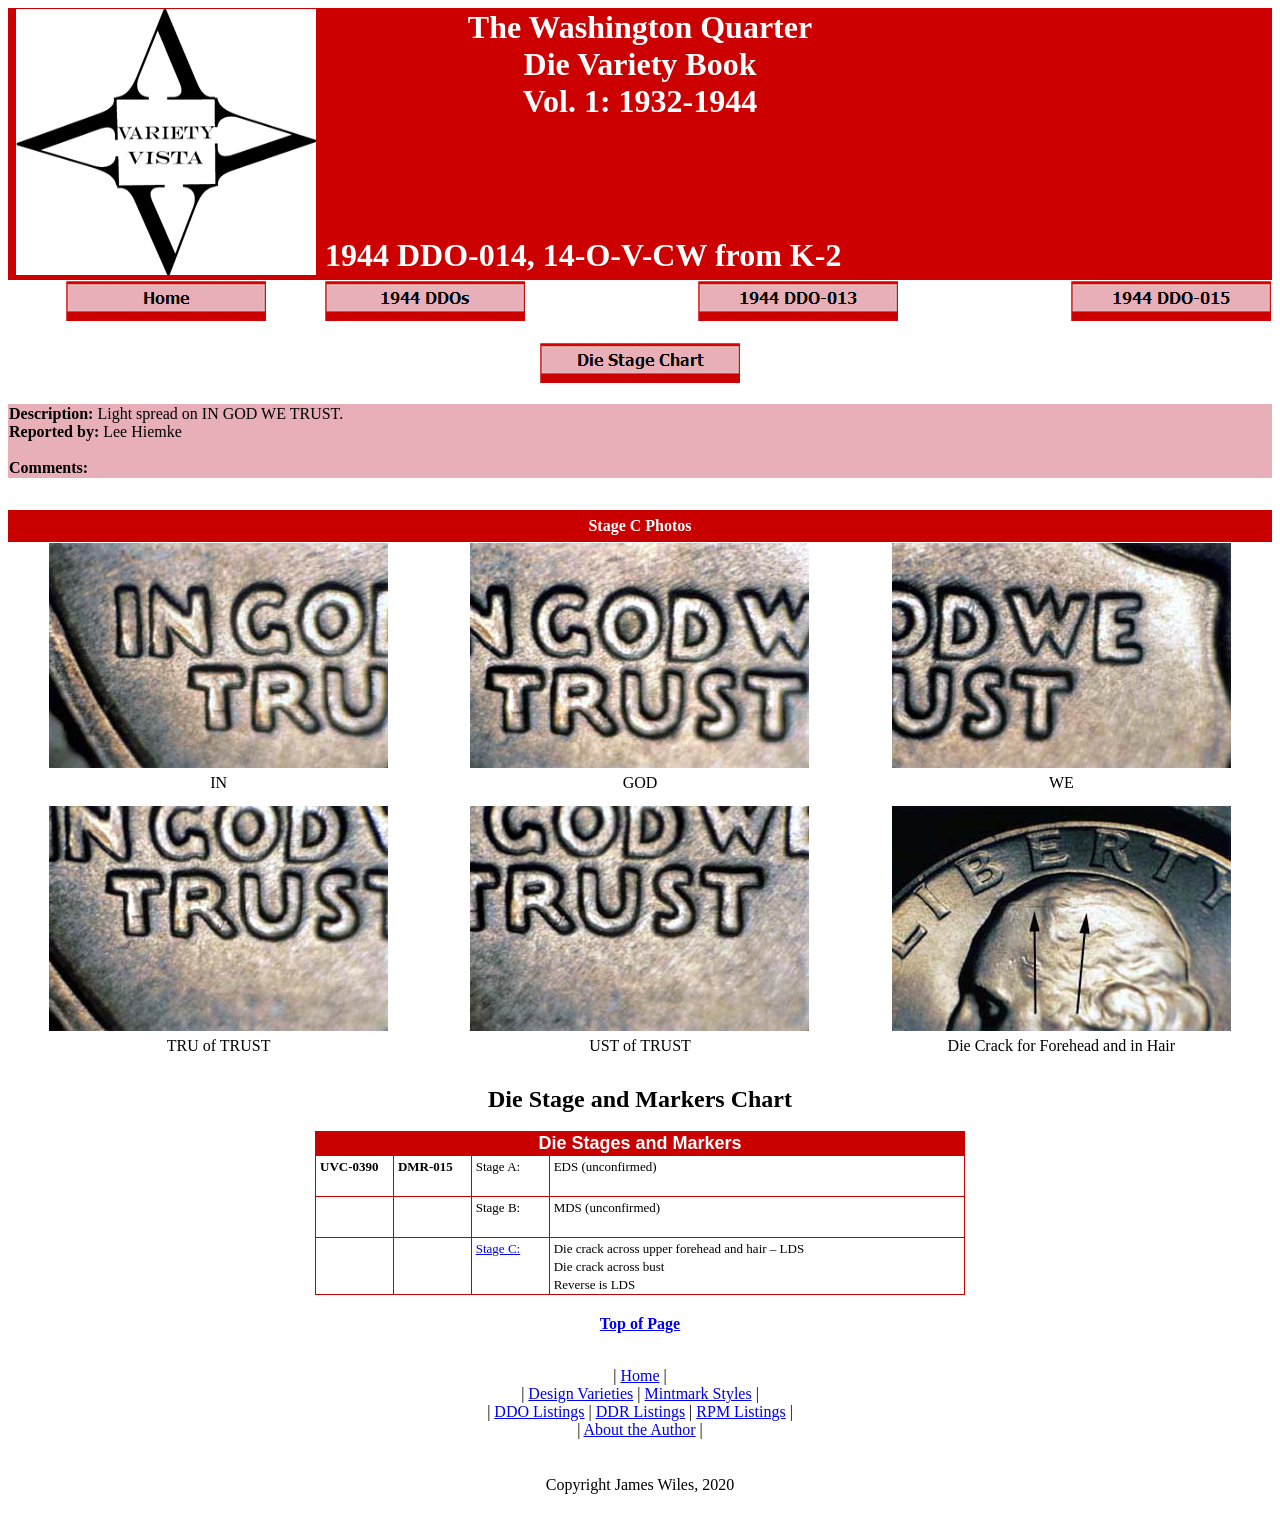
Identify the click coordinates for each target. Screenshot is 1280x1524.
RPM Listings (740, 1411)
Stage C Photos (639, 525)
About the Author (640, 1429)
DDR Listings (640, 1411)
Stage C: (498, 1248)
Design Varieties (580, 1393)
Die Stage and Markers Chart (640, 1099)
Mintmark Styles (698, 1393)
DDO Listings (539, 1411)
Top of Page (640, 1323)
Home (639, 1375)
